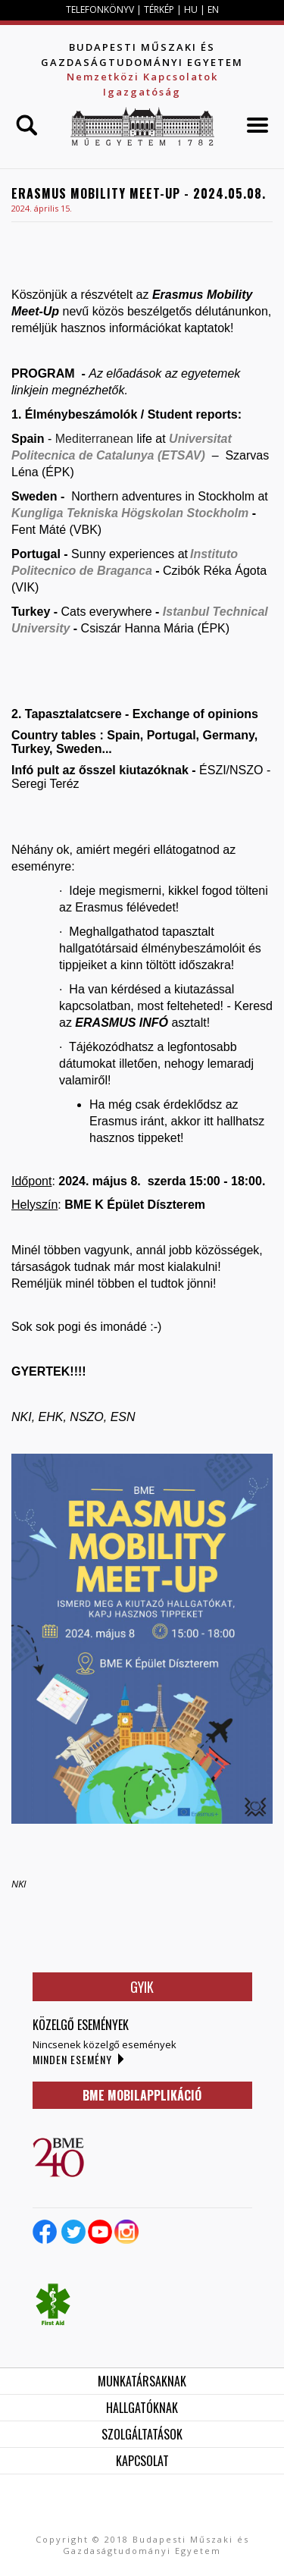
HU (191, 9)
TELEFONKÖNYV (100, 9)
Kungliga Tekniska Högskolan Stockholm (129, 513)
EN (213, 9)
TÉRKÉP (160, 9)
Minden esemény (72, 2059)
